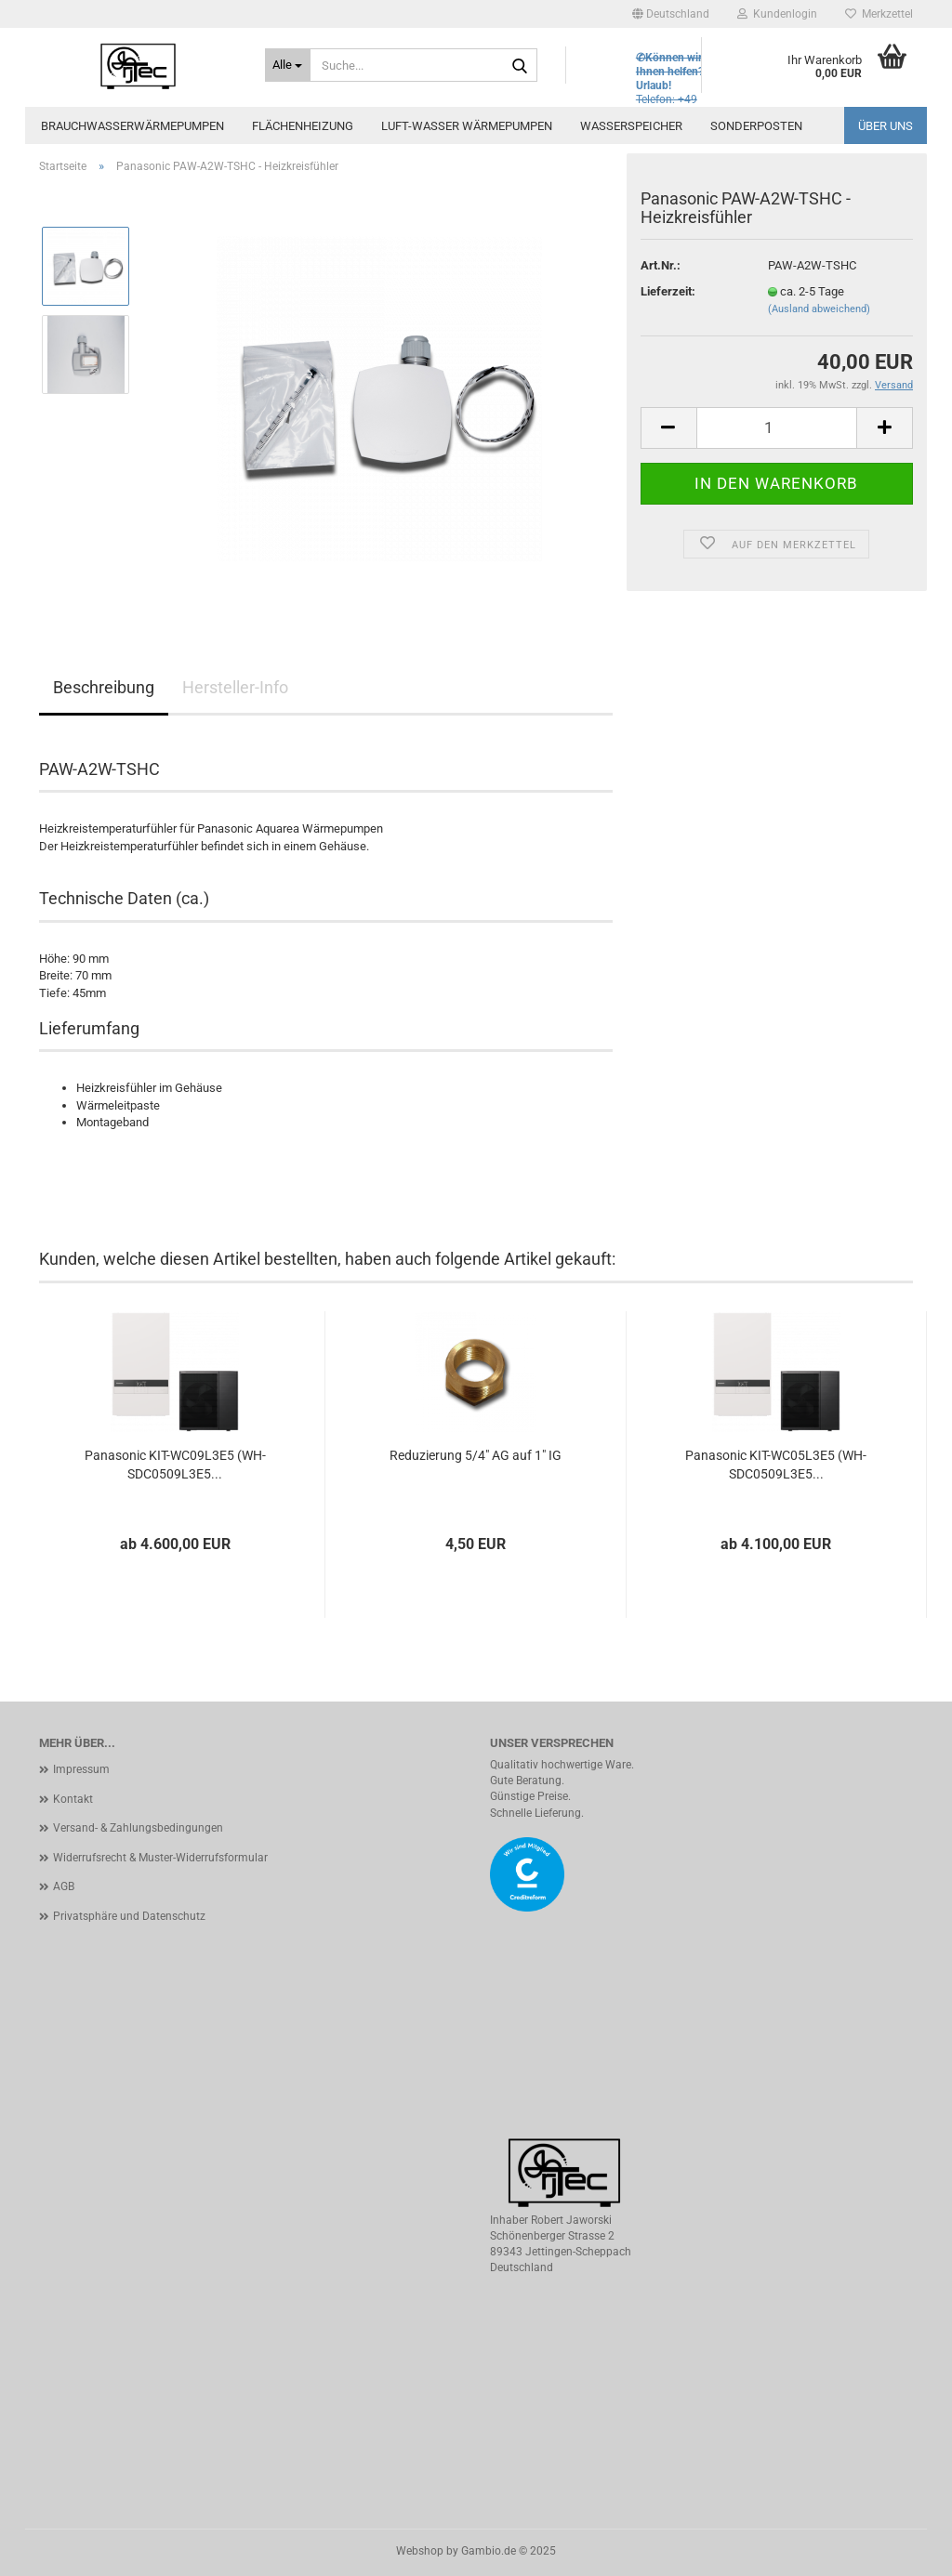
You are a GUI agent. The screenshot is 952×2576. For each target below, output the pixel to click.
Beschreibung (103, 687)
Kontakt (73, 1799)
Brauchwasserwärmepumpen (132, 126)
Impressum (81, 1769)
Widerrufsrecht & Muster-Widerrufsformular (160, 1857)
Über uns (885, 126)
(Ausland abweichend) (819, 309)
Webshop (419, 2550)
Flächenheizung (302, 126)
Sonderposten (756, 126)
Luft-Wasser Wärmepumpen (466, 126)
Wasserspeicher (631, 126)
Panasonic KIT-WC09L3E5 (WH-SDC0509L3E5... (175, 1464)
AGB (63, 1886)
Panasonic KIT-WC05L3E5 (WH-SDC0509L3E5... (775, 1464)
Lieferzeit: (668, 291)
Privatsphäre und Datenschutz (129, 1916)
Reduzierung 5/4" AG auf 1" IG (476, 1455)
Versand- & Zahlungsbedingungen (138, 1827)
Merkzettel (879, 13)
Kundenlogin (777, 13)
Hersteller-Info (235, 687)
